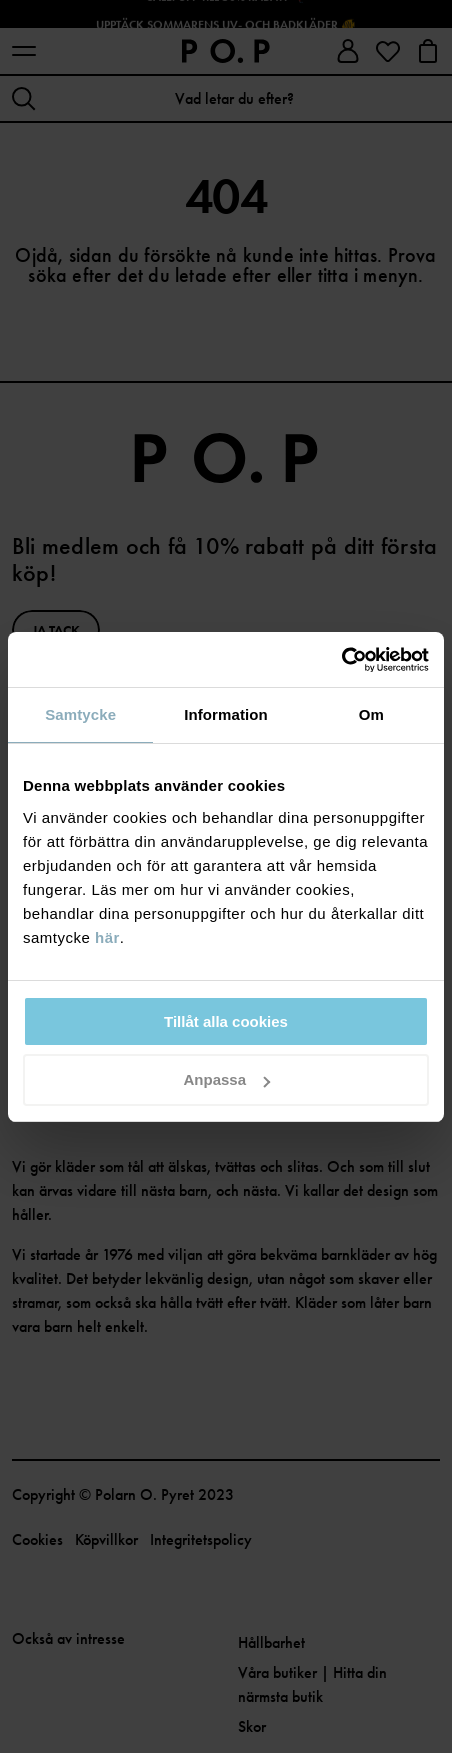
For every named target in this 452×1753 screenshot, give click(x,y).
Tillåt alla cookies (226, 1021)
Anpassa (226, 1079)
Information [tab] (226, 714)
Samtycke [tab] (80, 714)
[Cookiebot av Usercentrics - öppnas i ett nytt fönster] (341, 660)
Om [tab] (371, 714)
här (107, 937)
